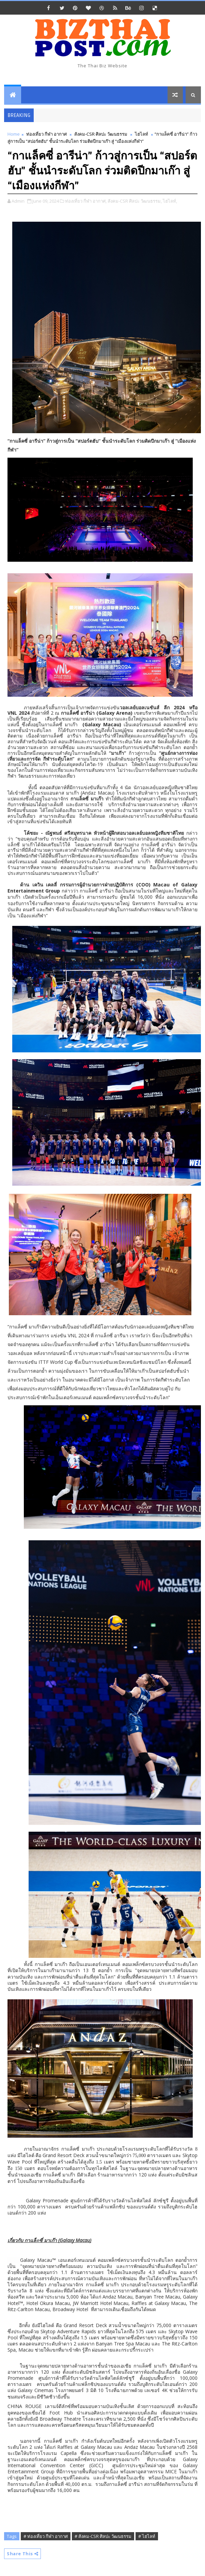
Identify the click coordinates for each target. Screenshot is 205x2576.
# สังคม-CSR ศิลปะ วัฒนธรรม (103, 2536)
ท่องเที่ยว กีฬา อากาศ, (86, 201)
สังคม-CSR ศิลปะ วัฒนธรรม (100, 134)
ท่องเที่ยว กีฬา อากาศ (46, 134)
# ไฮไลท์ (146, 2536)
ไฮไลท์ (141, 134)
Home (13, 134)
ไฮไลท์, (170, 201)
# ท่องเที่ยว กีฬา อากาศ (45, 2536)
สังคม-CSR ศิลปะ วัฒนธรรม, (135, 201)
